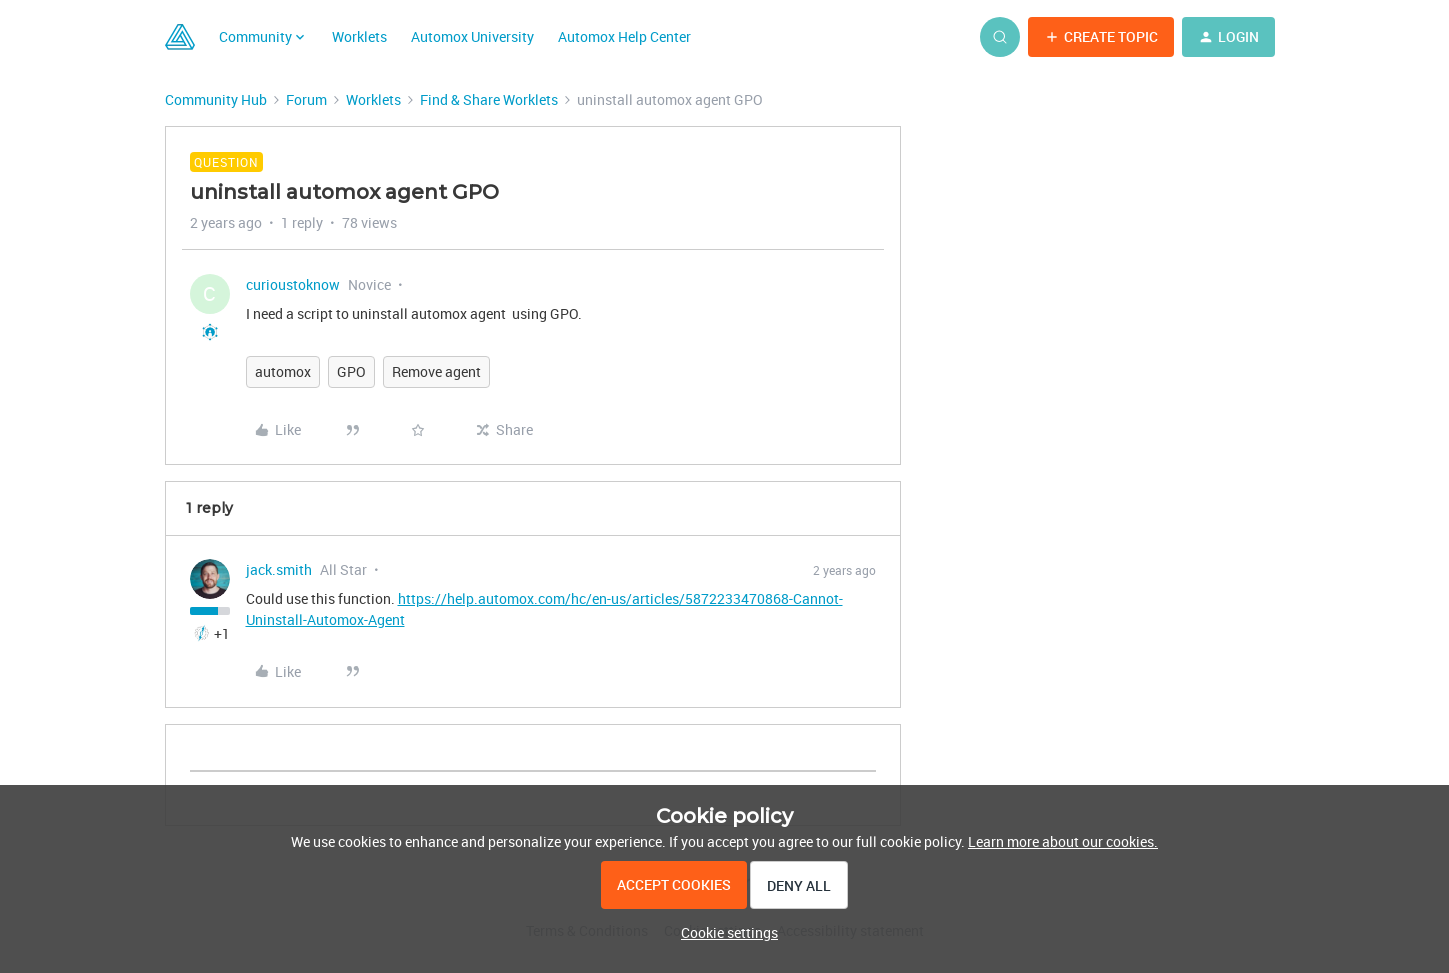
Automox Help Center (624, 36)
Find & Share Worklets (489, 99)
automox (283, 371)
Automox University (472, 36)
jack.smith (279, 569)
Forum (306, 99)
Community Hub (216, 99)
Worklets (359, 36)
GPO (351, 371)
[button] (1101, 37)
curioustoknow (293, 284)
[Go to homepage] (180, 37)
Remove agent (436, 371)
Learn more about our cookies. (1063, 841)
